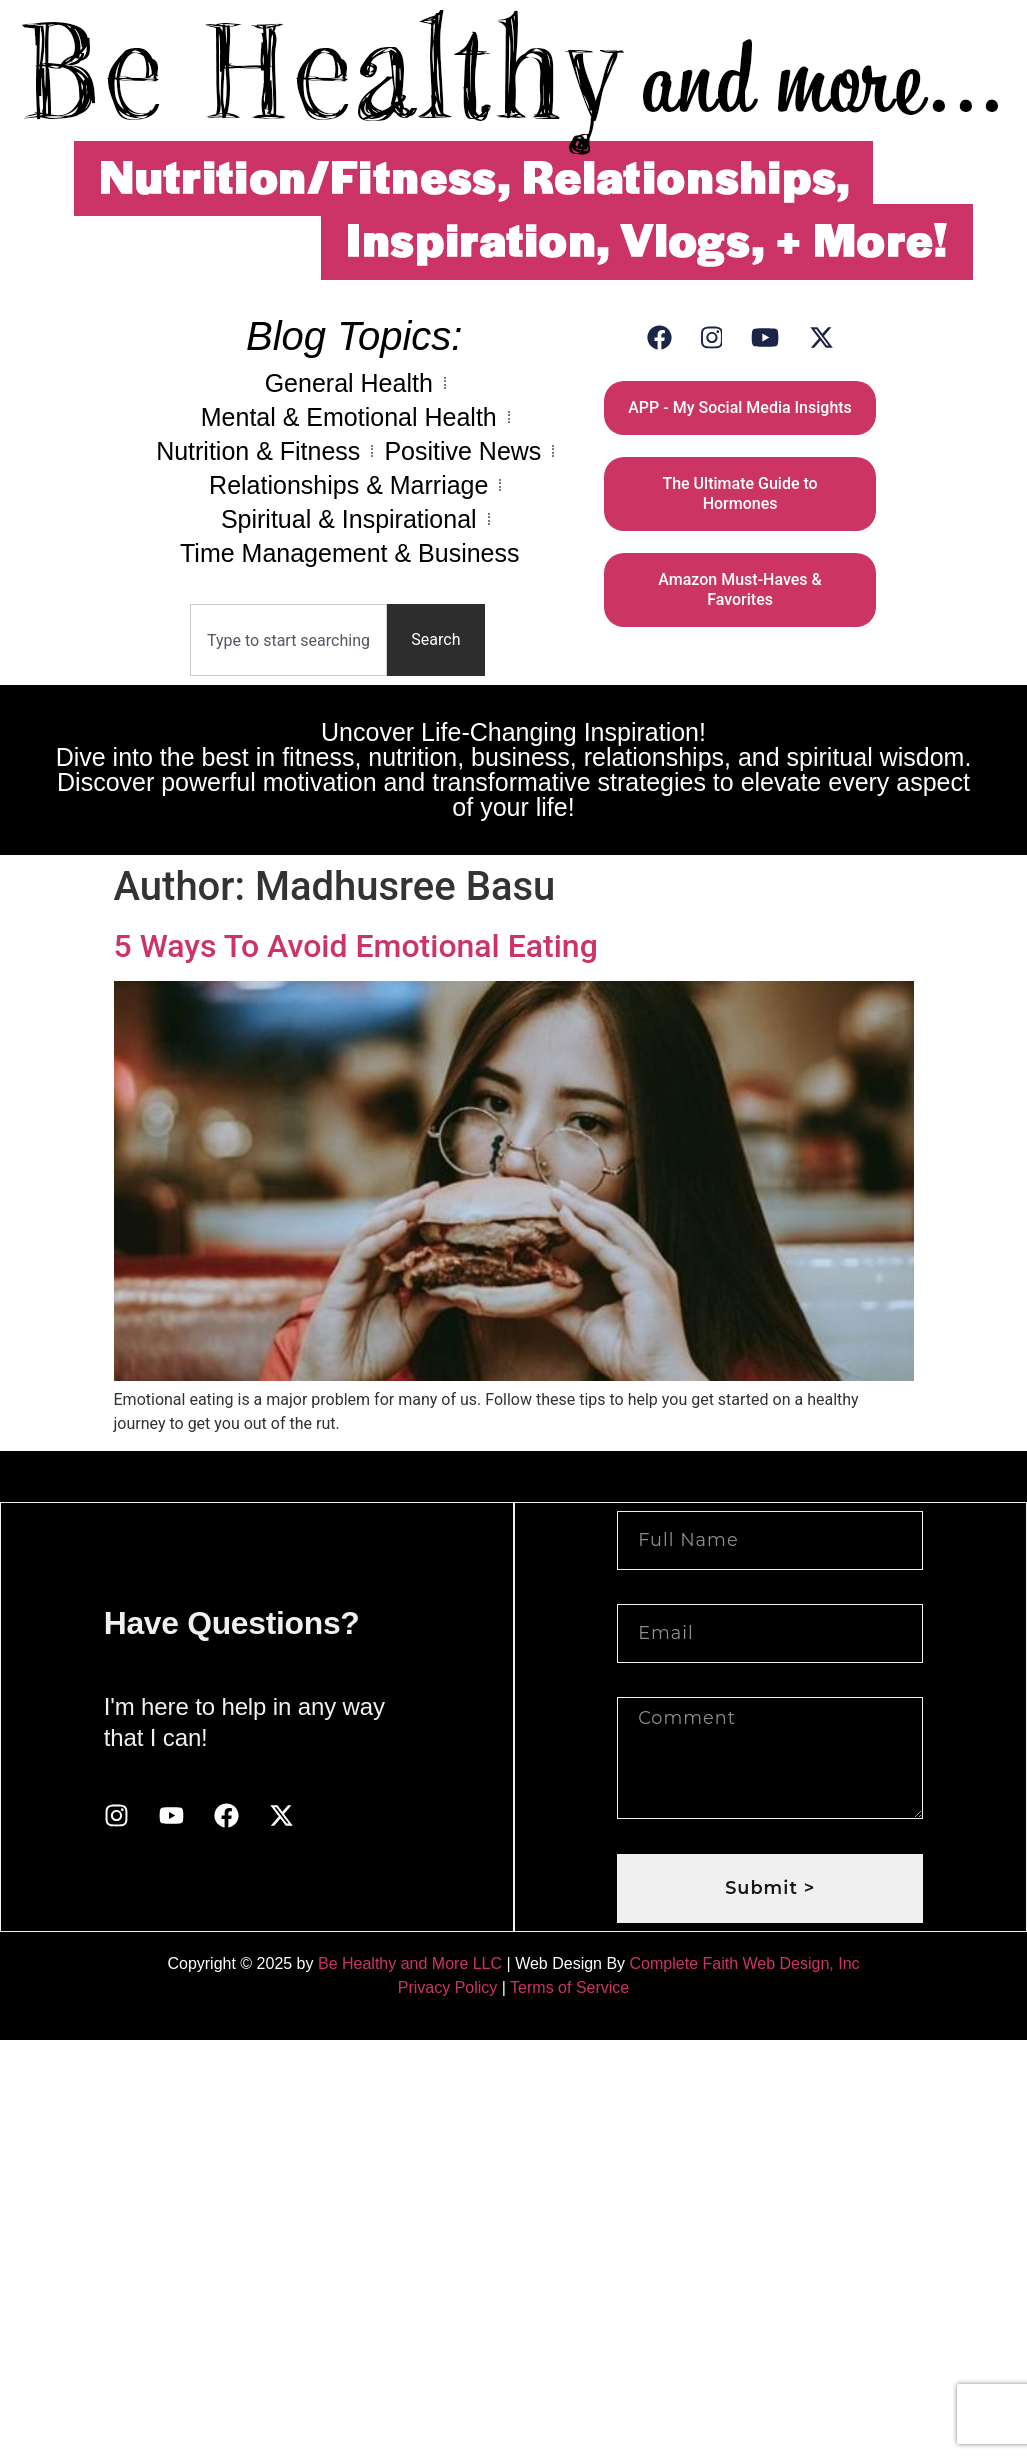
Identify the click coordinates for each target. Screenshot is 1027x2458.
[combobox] (288, 640)
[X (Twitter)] (821, 337)
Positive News (462, 451)
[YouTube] (765, 337)
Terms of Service (569, 1987)
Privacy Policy (448, 1987)
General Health (349, 383)
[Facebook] (659, 337)
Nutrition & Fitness (258, 451)
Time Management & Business (350, 553)
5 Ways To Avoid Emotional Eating (356, 946)
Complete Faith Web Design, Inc (745, 1963)
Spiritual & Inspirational (349, 519)
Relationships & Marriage (348, 485)
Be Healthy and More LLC (410, 1963)
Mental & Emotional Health (349, 417)
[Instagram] (712, 337)
